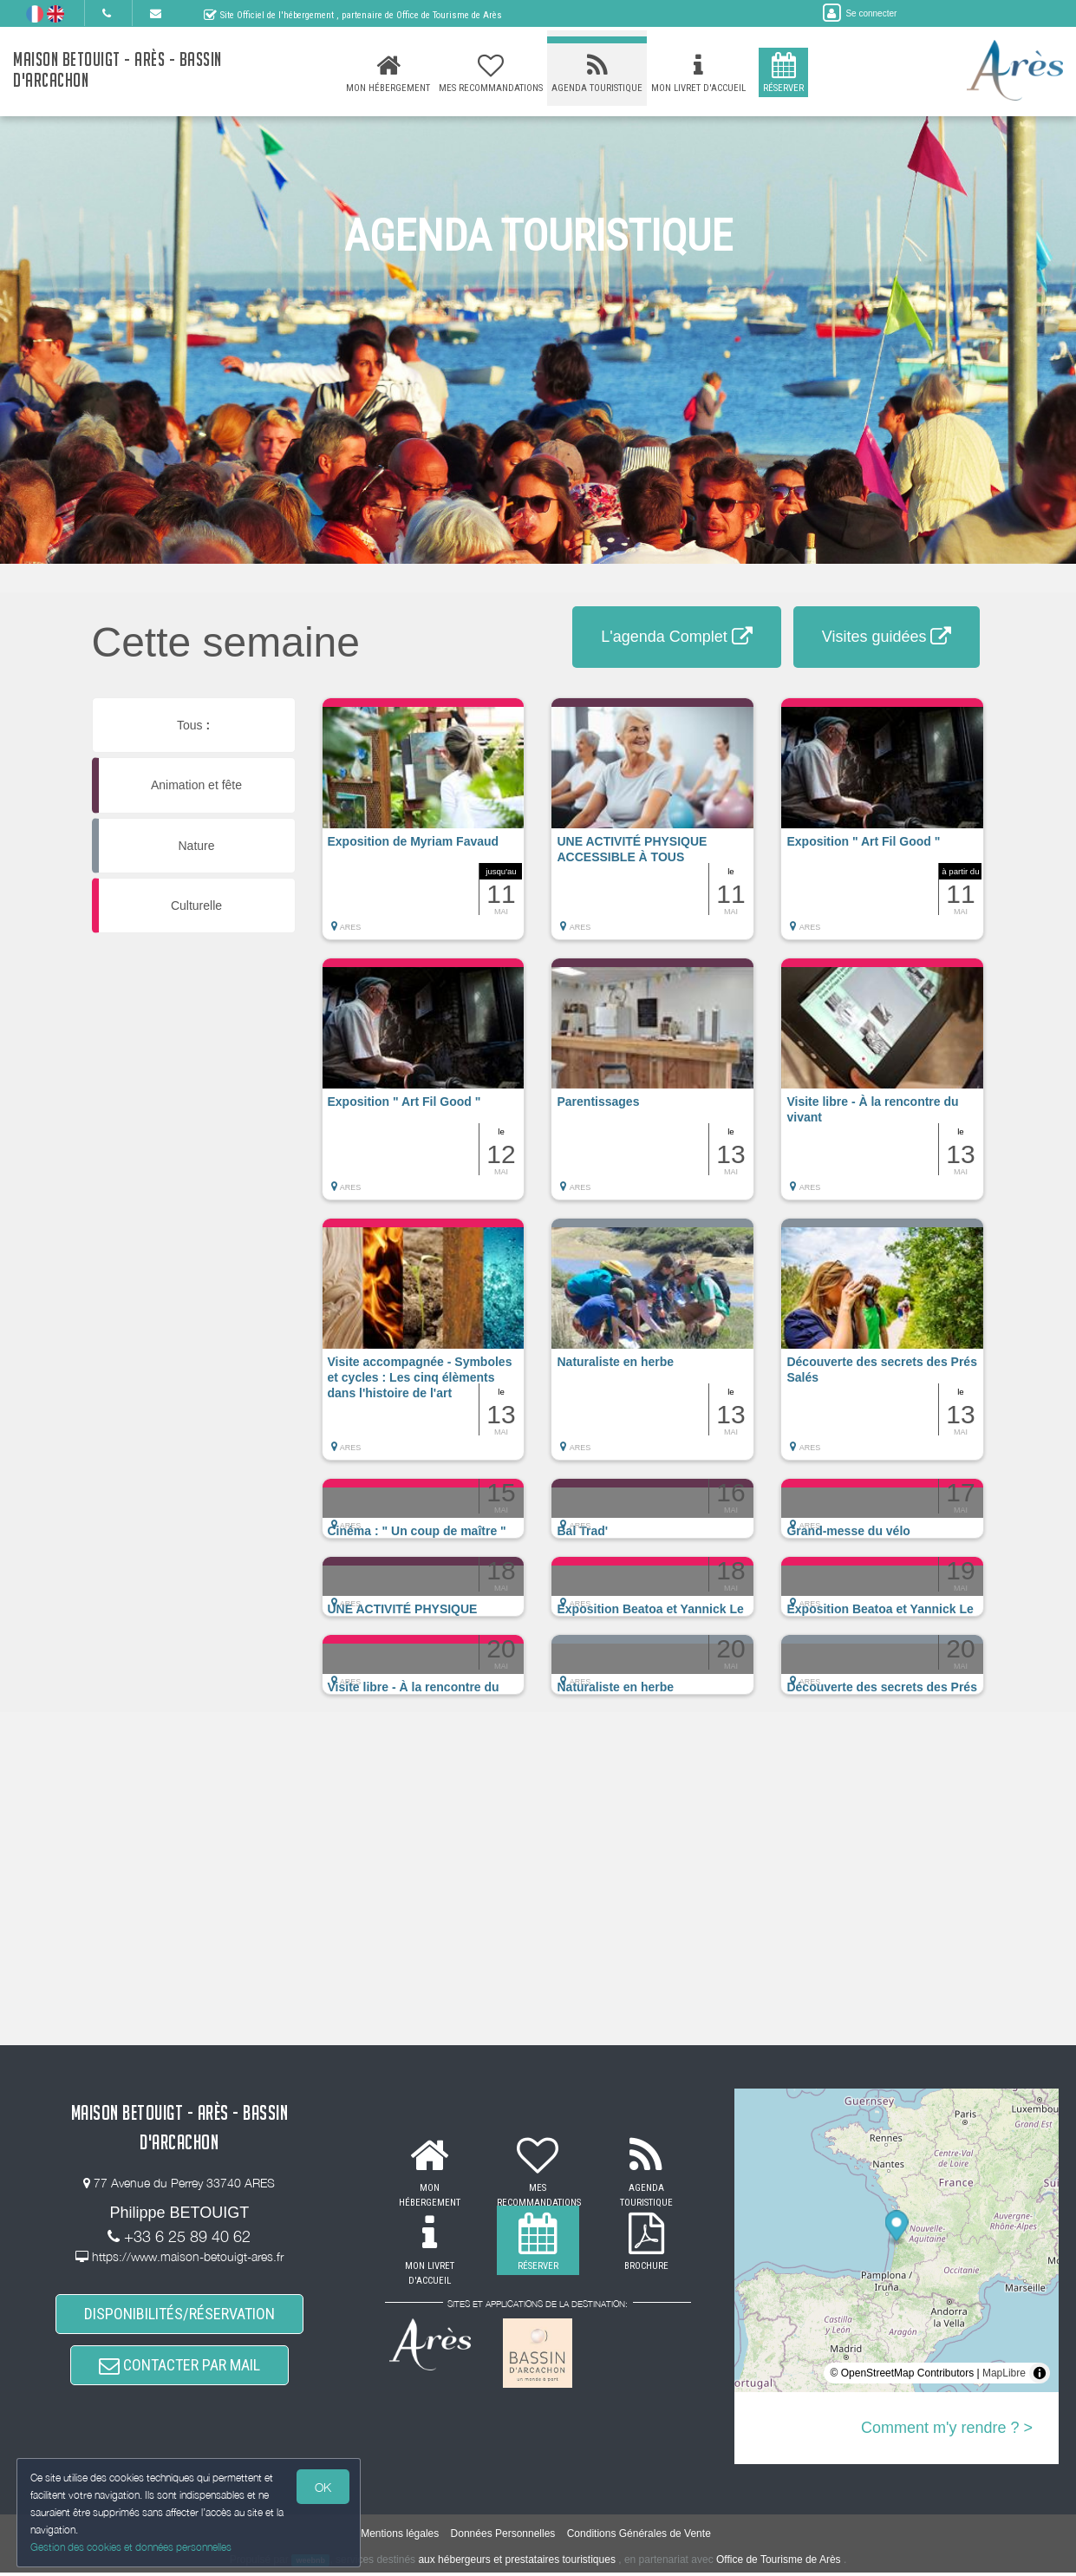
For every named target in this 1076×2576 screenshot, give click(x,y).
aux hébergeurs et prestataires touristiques (516, 2563)
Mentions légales (400, 2538)
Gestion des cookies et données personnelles (131, 2546)
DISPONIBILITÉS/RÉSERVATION (179, 2314)
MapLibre (1004, 2373)
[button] (423, 827)
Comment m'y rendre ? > (947, 2427)
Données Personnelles (503, 2538)
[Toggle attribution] (1039, 2373)
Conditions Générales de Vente (639, 2538)
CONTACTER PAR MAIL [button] (179, 2368)
